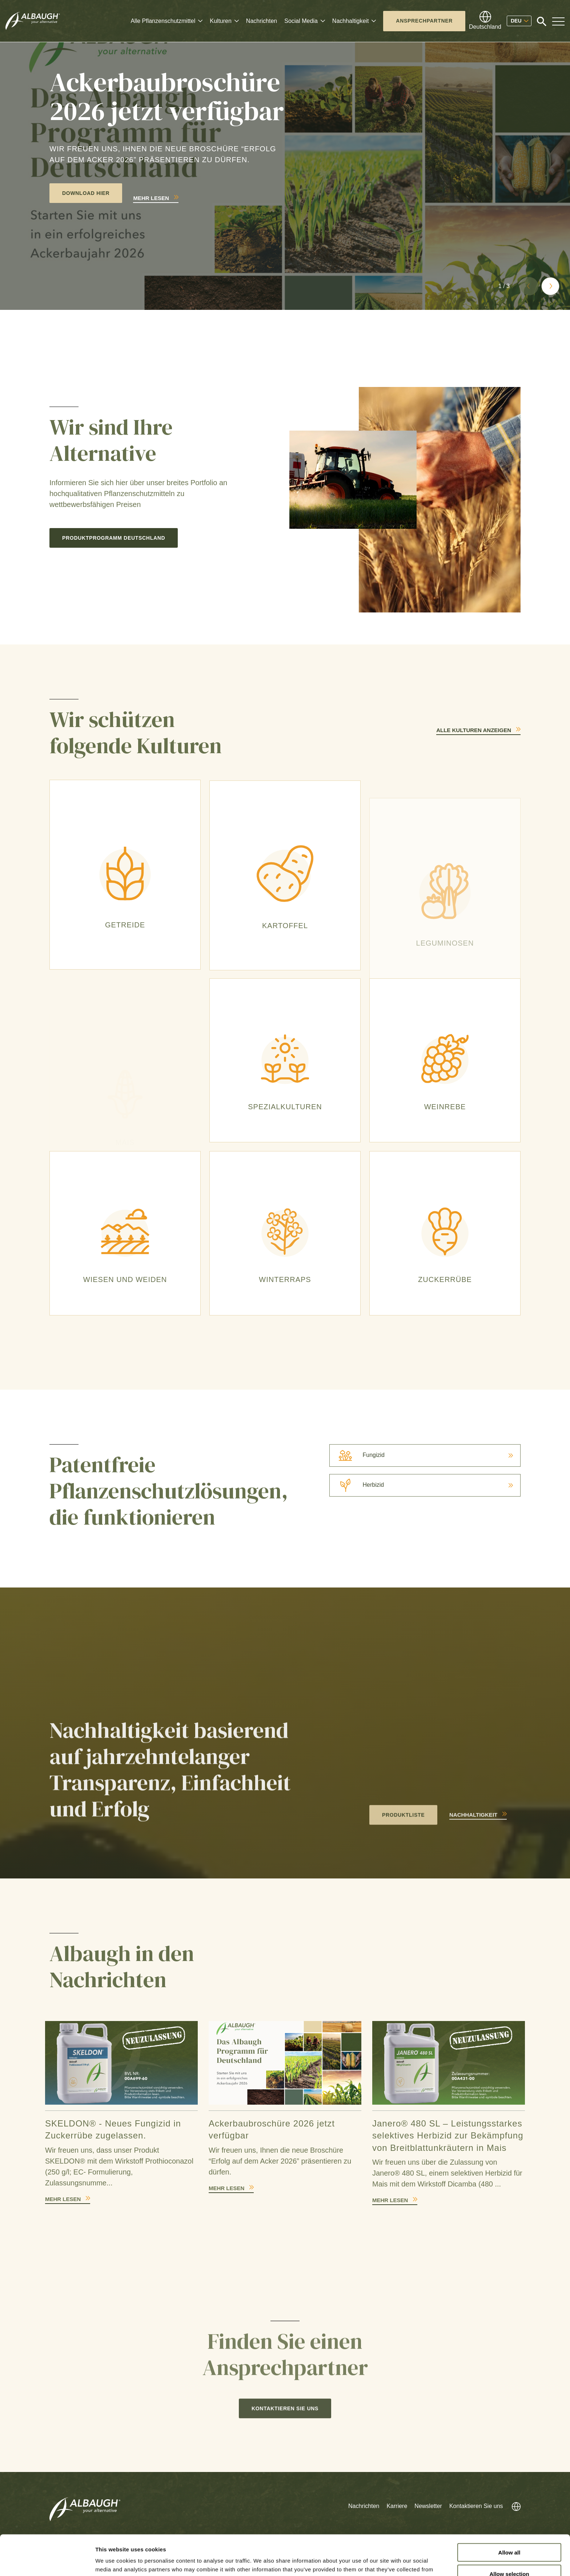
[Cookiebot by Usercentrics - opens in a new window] (47, 2561)
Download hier (85, 193)
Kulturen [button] (221, 21)
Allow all (509, 2512)
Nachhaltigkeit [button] (350, 21)
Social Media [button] (301, 21)
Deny (509, 2555)
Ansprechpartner (424, 21)
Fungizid (357, 1455)
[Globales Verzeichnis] (485, 21)
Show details (381, 2562)
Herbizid (357, 1485)
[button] (529, 286)
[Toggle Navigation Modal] (558, 21)
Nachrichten (261, 21)
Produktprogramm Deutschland (113, 538)
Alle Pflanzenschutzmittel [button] (163, 21)
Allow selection (509, 2534)
